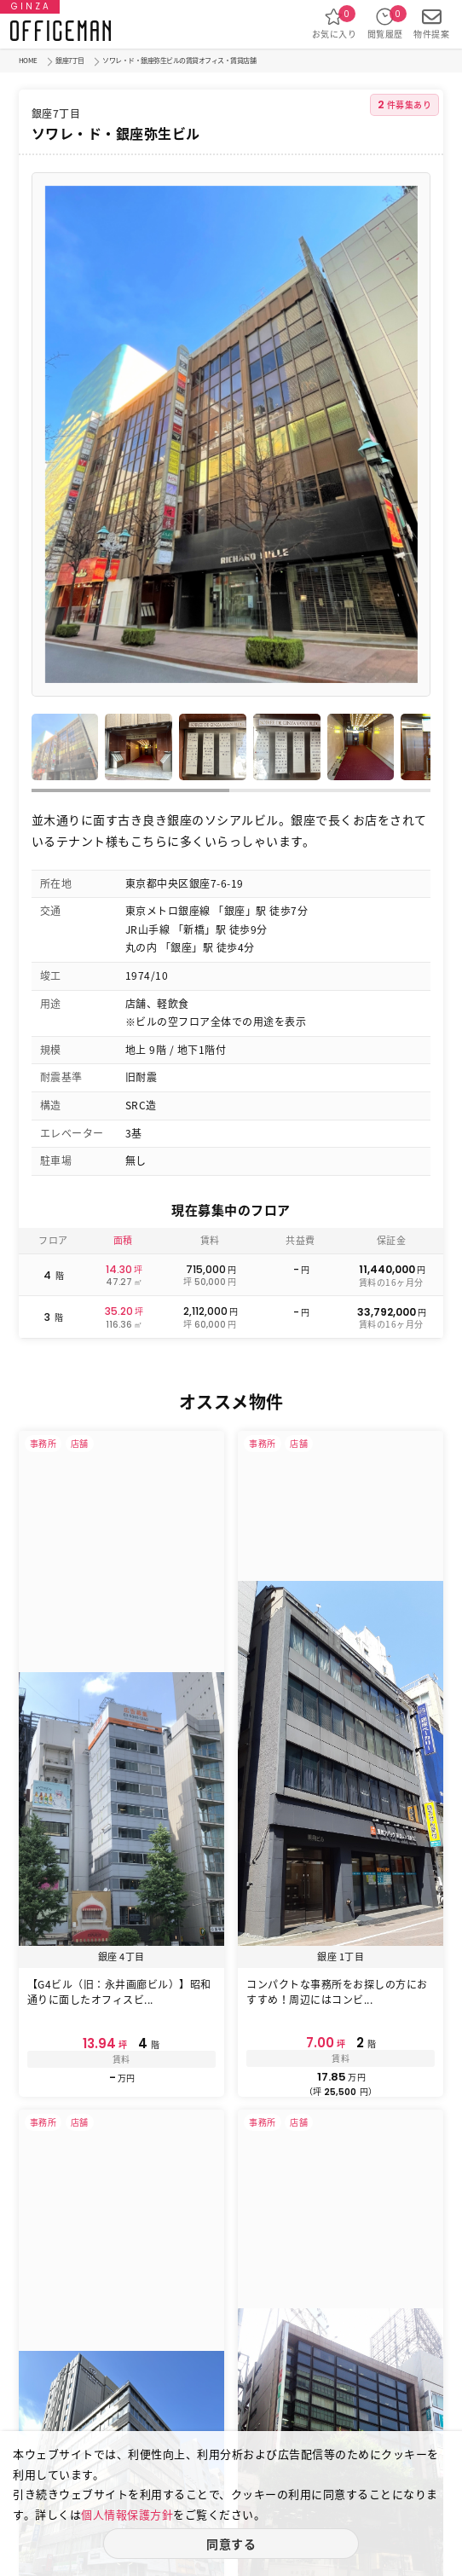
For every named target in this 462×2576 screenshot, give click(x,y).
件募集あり (405, 104)
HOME (28, 60)
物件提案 (431, 23)
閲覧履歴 (385, 23)
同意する (231, 2543)
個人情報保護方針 (127, 2514)
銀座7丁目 (69, 60)
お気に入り (334, 23)
